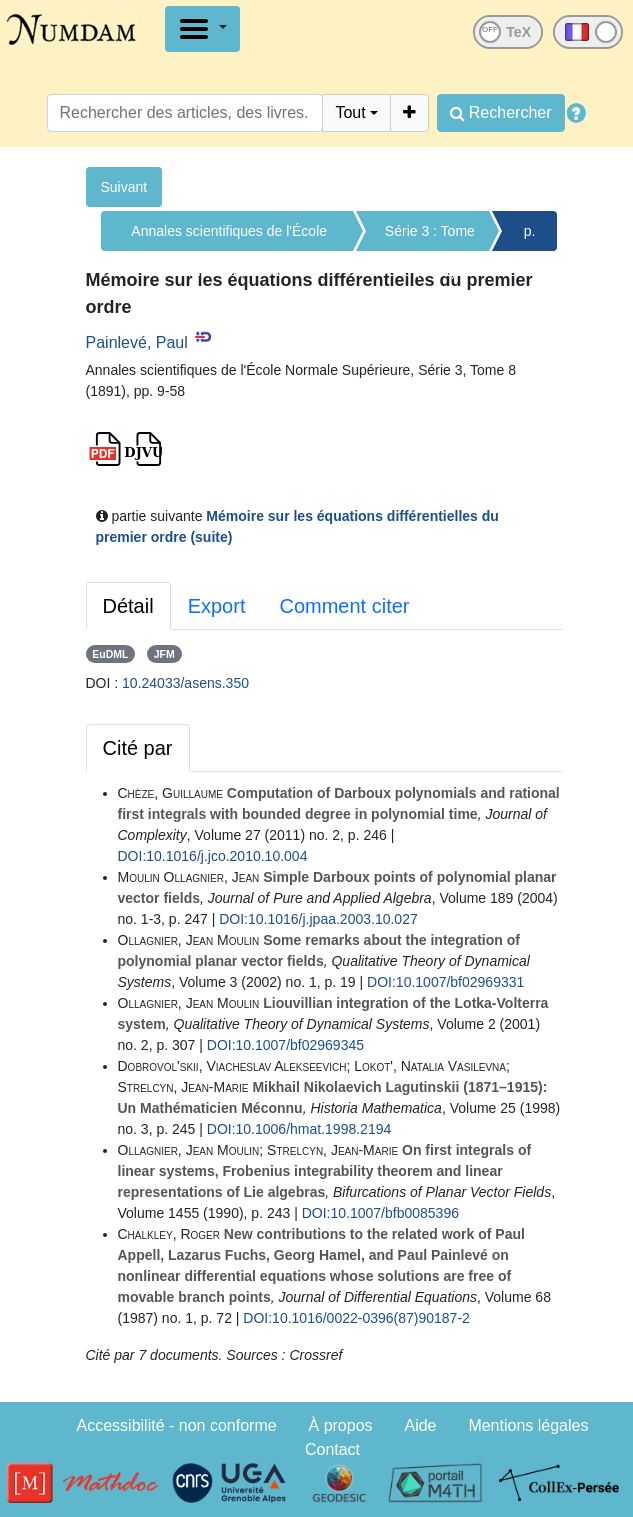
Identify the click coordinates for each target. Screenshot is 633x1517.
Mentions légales (528, 1425)
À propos (341, 1425)
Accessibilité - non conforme (177, 1425)
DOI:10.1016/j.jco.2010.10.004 (213, 856)
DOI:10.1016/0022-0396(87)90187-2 (356, 1318)
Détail (128, 606)
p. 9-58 (530, 237)
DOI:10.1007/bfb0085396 (380, 1213)
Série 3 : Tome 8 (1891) (430, 237)
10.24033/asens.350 (185, 683)
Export (217, 606)
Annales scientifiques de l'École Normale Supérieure (229, 237)
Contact (332, 1449)
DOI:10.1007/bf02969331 (445, 982)
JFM (164, 654)
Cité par (138, 748)
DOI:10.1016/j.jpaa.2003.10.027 (318, 919)
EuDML (110, 654)
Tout (350, 112)
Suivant (124, 187)
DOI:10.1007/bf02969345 (285, 1045)
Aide (420, 1425)
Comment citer (344, 606)
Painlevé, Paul (137, 342)
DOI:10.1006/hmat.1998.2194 (299, 1129)
